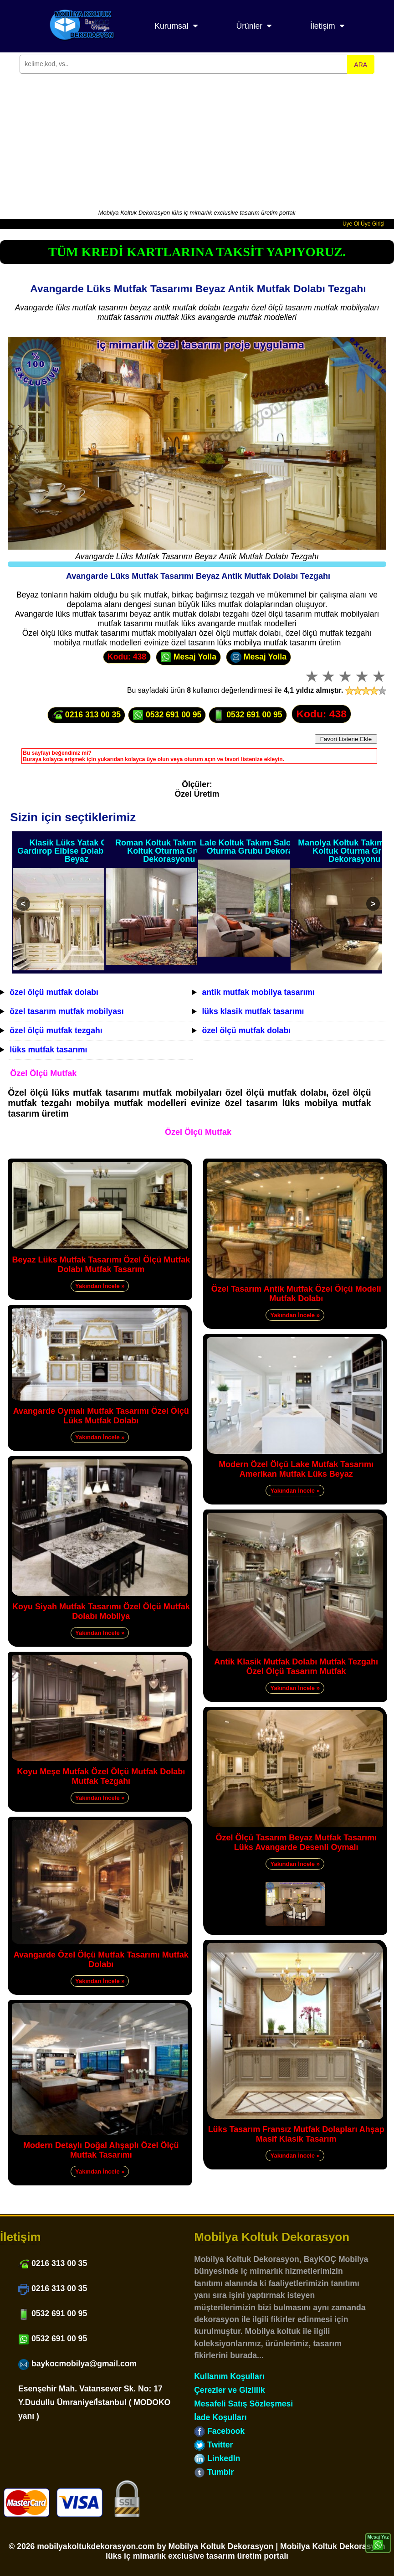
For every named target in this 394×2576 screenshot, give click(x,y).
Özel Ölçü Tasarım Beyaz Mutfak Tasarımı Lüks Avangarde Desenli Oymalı (295, 1842)
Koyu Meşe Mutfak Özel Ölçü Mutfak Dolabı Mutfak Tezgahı (101, 1776)
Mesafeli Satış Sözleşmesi (243, 2403)
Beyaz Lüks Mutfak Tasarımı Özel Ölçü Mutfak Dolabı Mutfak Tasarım (101, 1264)
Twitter (213, 2444)
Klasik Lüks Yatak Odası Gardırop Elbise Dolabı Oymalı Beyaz (76, 851)
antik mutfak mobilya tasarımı (258, 992)
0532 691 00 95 (167, 715)
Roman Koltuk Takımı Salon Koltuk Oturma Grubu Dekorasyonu (169, 851)
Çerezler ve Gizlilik (229, 2390)
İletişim (322, 26)
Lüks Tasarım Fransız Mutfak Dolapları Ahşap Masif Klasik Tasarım (296, 2134)
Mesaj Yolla (188, 657)
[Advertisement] (197, 140)
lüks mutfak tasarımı (48, 1049)
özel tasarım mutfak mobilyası (66, 1011)
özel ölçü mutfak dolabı (54, 992)
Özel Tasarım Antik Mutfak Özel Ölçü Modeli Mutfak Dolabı (296, 1293)
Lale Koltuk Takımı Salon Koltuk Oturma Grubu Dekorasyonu (262, 846)
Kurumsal (171, 26)
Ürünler (249, 26)
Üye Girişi (372, 224)
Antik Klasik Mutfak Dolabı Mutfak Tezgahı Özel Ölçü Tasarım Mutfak (296, 1666)
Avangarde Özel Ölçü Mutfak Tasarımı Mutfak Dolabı (101, 1959)
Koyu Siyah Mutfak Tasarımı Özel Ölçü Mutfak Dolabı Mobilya (101, 1611)
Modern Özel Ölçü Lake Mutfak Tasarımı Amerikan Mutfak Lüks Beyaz (296, 1469)
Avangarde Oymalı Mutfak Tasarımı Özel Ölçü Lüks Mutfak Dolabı (101, 1415)
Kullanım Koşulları (229, 2376)
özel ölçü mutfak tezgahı (56, 1030)
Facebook (219, 2431)
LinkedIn (217, 2458)
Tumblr (214, 2472)
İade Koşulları (220, 2417)
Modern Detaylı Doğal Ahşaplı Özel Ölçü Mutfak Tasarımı (101, 2150)
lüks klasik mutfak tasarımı (253, 1011)
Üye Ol (351, 224)
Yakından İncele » (99, 1286)
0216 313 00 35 (86, 715)
